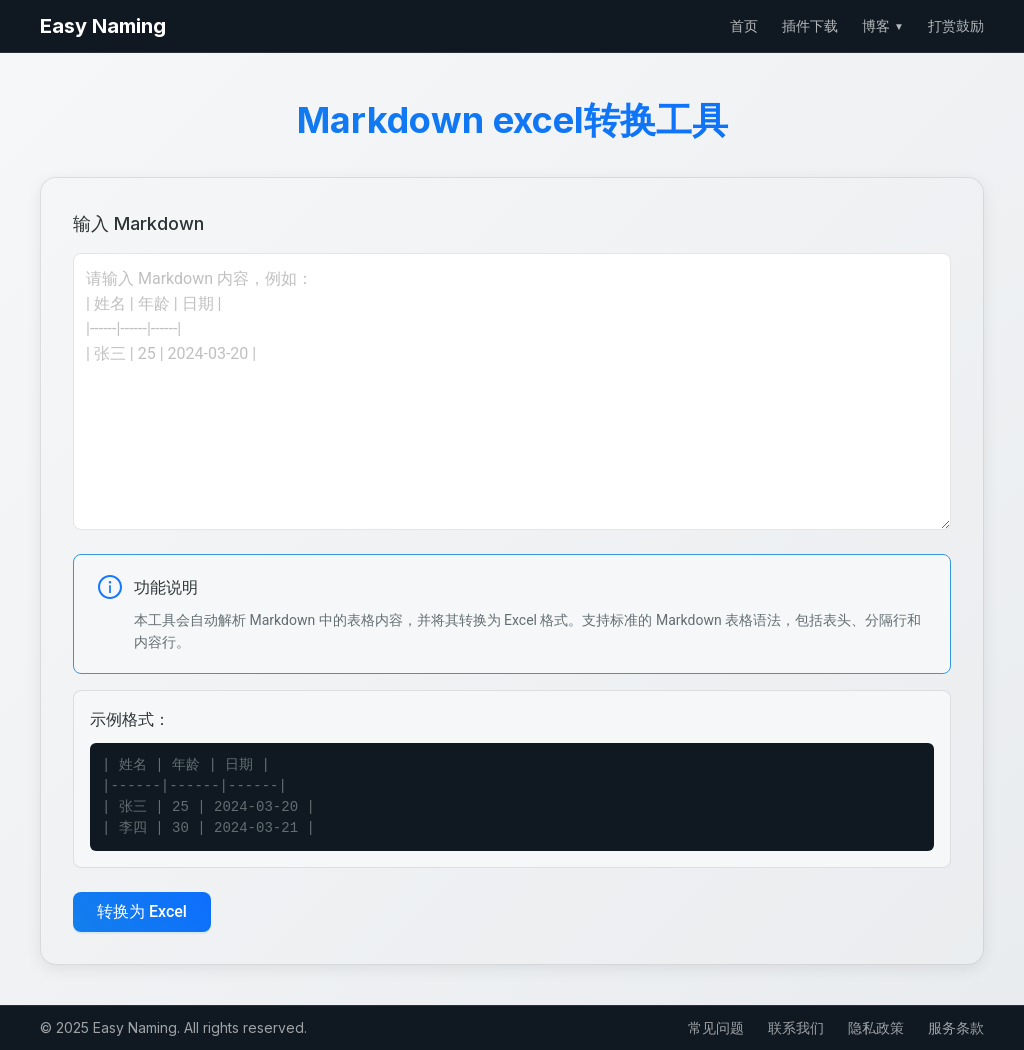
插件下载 (810, 25)
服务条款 (956, 1027)
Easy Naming (103, 26)
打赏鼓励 (956, 25)
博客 (883, 26)
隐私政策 (876, 1027)
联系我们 (796, 1027)
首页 (744, 25)
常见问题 (716, 1027)
